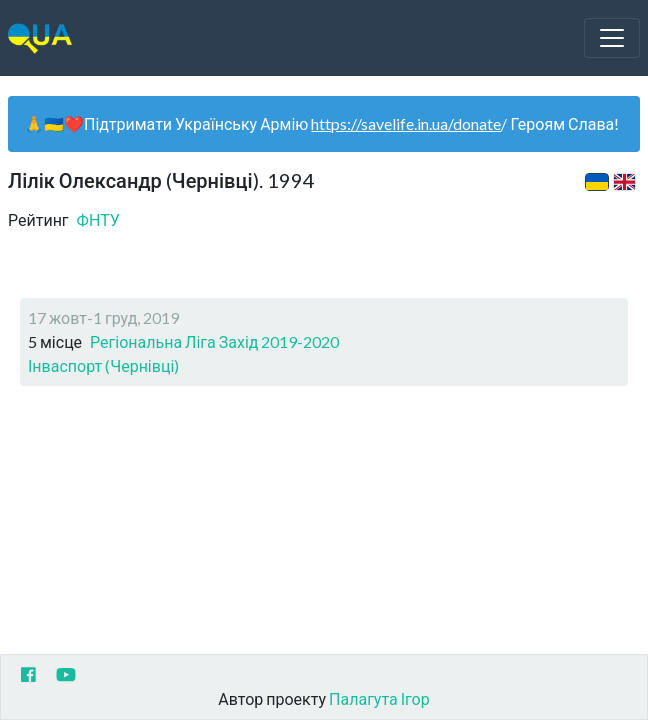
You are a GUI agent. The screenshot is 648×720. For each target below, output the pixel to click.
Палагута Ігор (379, 698)
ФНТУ (98, 219)
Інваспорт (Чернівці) (103, 365)
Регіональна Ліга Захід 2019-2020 (214, 341)
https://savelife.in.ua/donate (406, 123)
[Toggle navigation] (612, 38)
